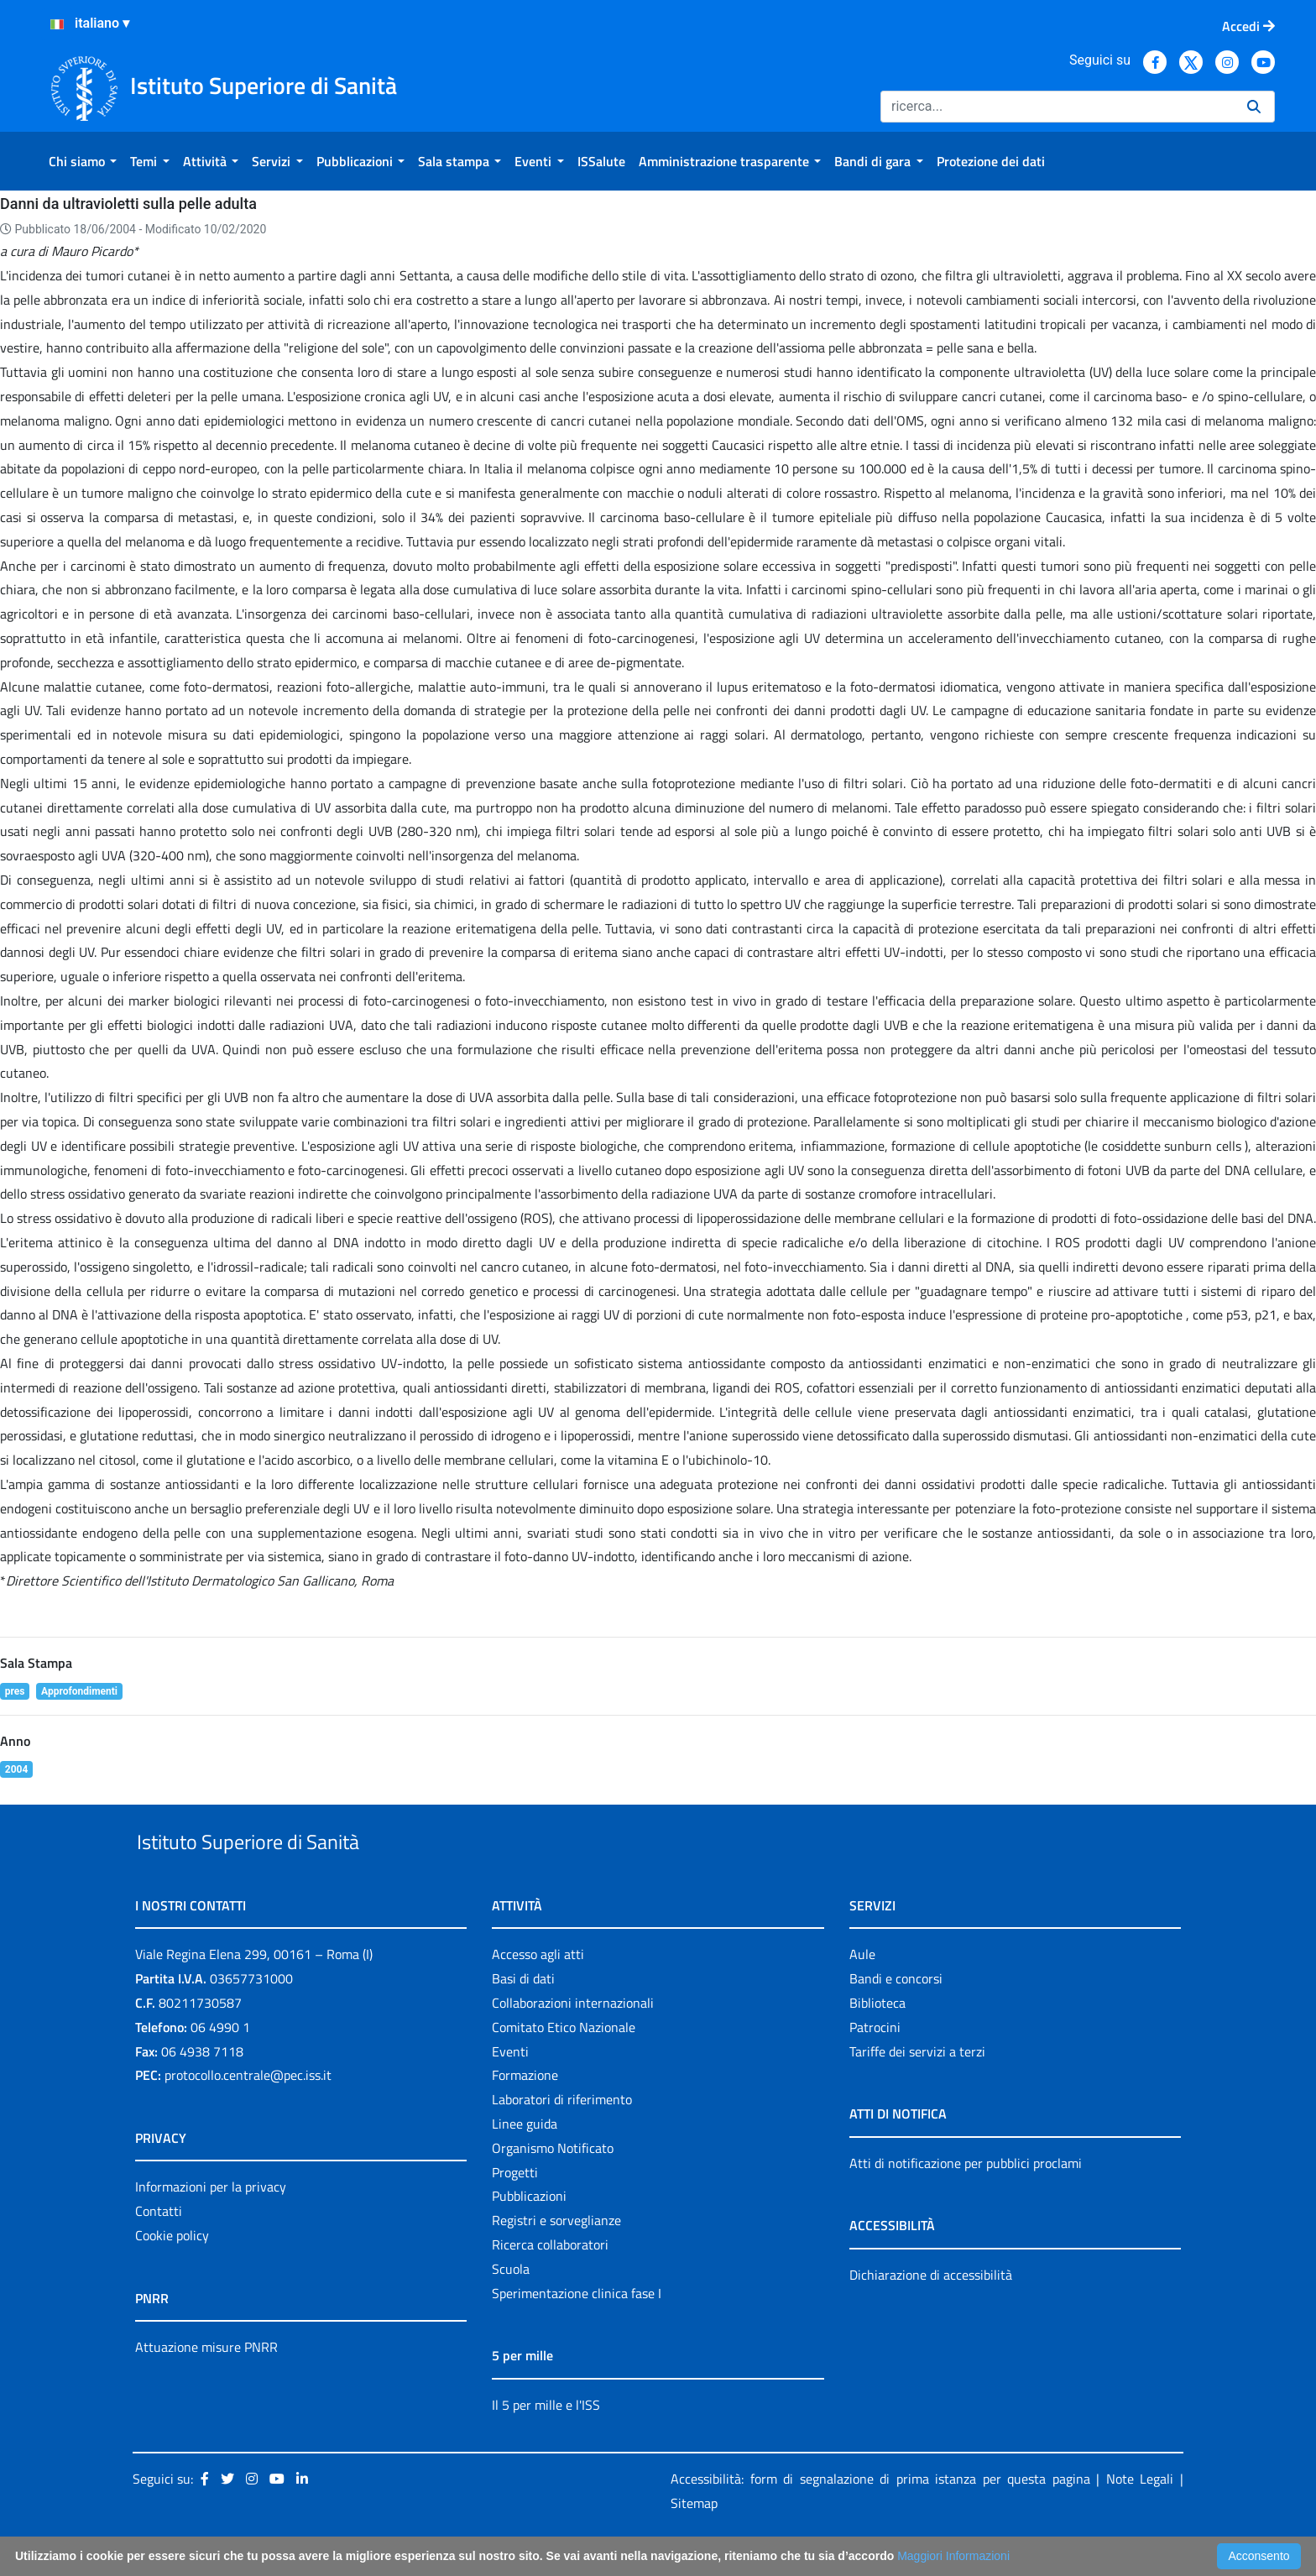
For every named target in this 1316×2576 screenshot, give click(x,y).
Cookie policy (172, 2274)
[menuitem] (82, 161)
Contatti (158, 2249)
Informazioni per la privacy (210, 2226)
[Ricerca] (1057, 107)
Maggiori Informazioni (953, 2556)
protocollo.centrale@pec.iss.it (248, 2114)
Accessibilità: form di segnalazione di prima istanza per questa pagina (880, 2518)
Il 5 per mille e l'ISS (546, 2443)
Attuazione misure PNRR (206, 2385)
